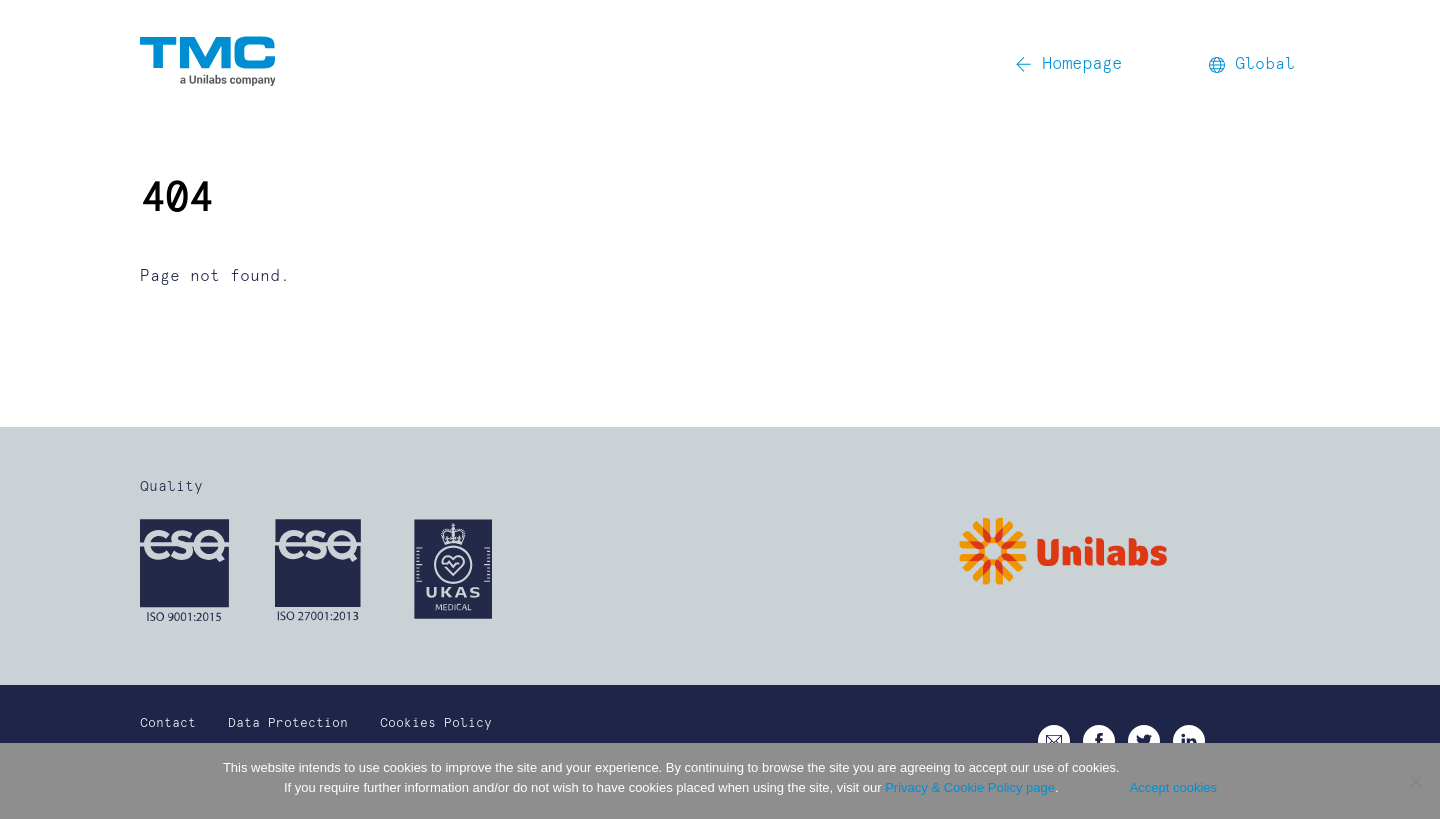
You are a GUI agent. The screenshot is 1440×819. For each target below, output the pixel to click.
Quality (171, 487)
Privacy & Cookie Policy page (970, 787)
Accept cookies (1173, 787)
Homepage (1068, 64)
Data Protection (288, 723)
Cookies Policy (436, 723)
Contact (168, 723)
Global (1252, 64)
